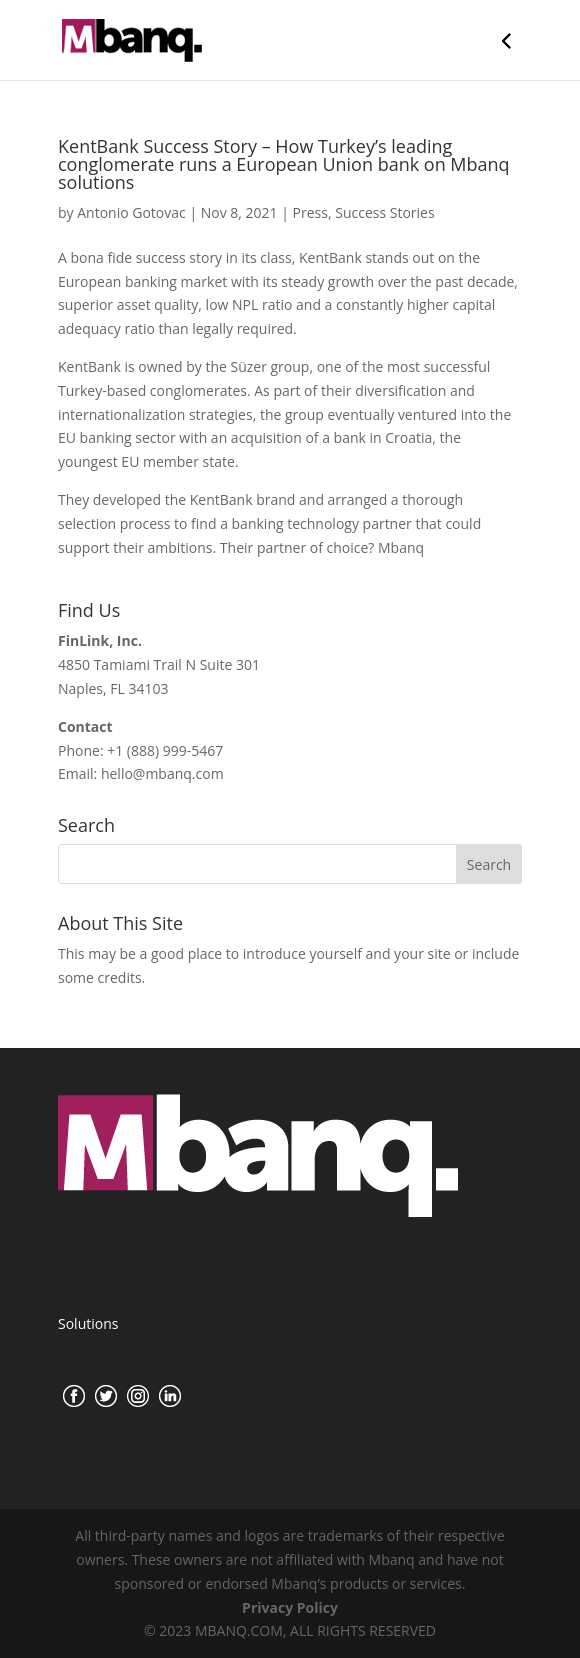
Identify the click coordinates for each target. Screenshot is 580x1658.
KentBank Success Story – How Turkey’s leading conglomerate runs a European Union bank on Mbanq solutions (284, 164)
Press (310, 212)
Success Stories (384, 212)
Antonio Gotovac (131, 212)
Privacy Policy (290, 1607)
